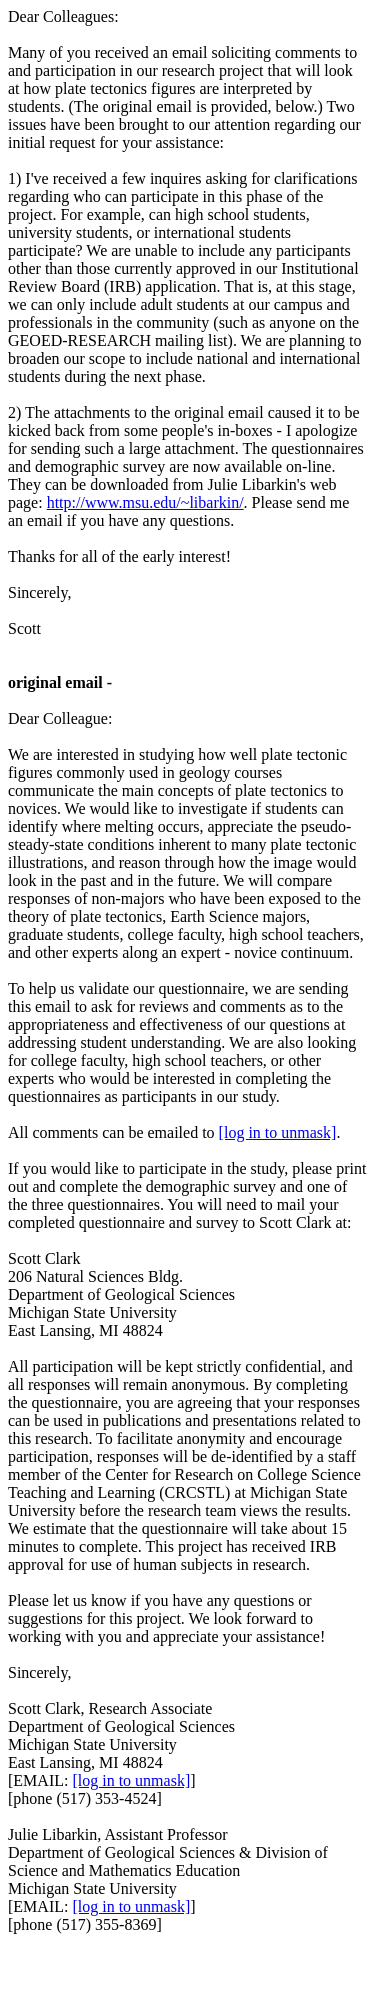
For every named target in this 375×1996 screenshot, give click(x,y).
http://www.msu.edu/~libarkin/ (145, 502)
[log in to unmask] (278, 1132)
